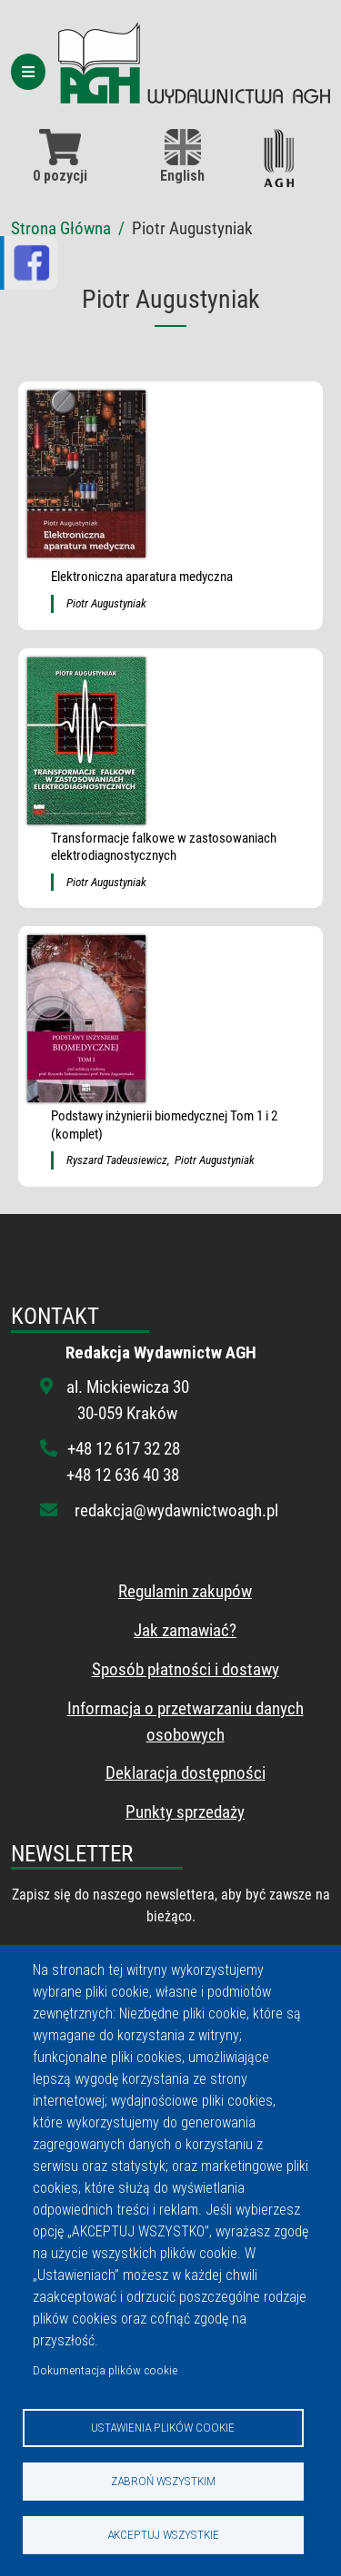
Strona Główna (61, 228)
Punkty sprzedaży (185, 1811)
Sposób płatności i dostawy (185, 1669)
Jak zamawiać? (185, 1630)
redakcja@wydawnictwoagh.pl (176, 1510)
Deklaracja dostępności (185, 1772)
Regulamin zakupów (185, 1591)
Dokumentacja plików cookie (105, 2370)
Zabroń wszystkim (163, 2480)
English (182, 156)
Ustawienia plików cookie (163, 2427)
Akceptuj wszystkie (163, 2534)
